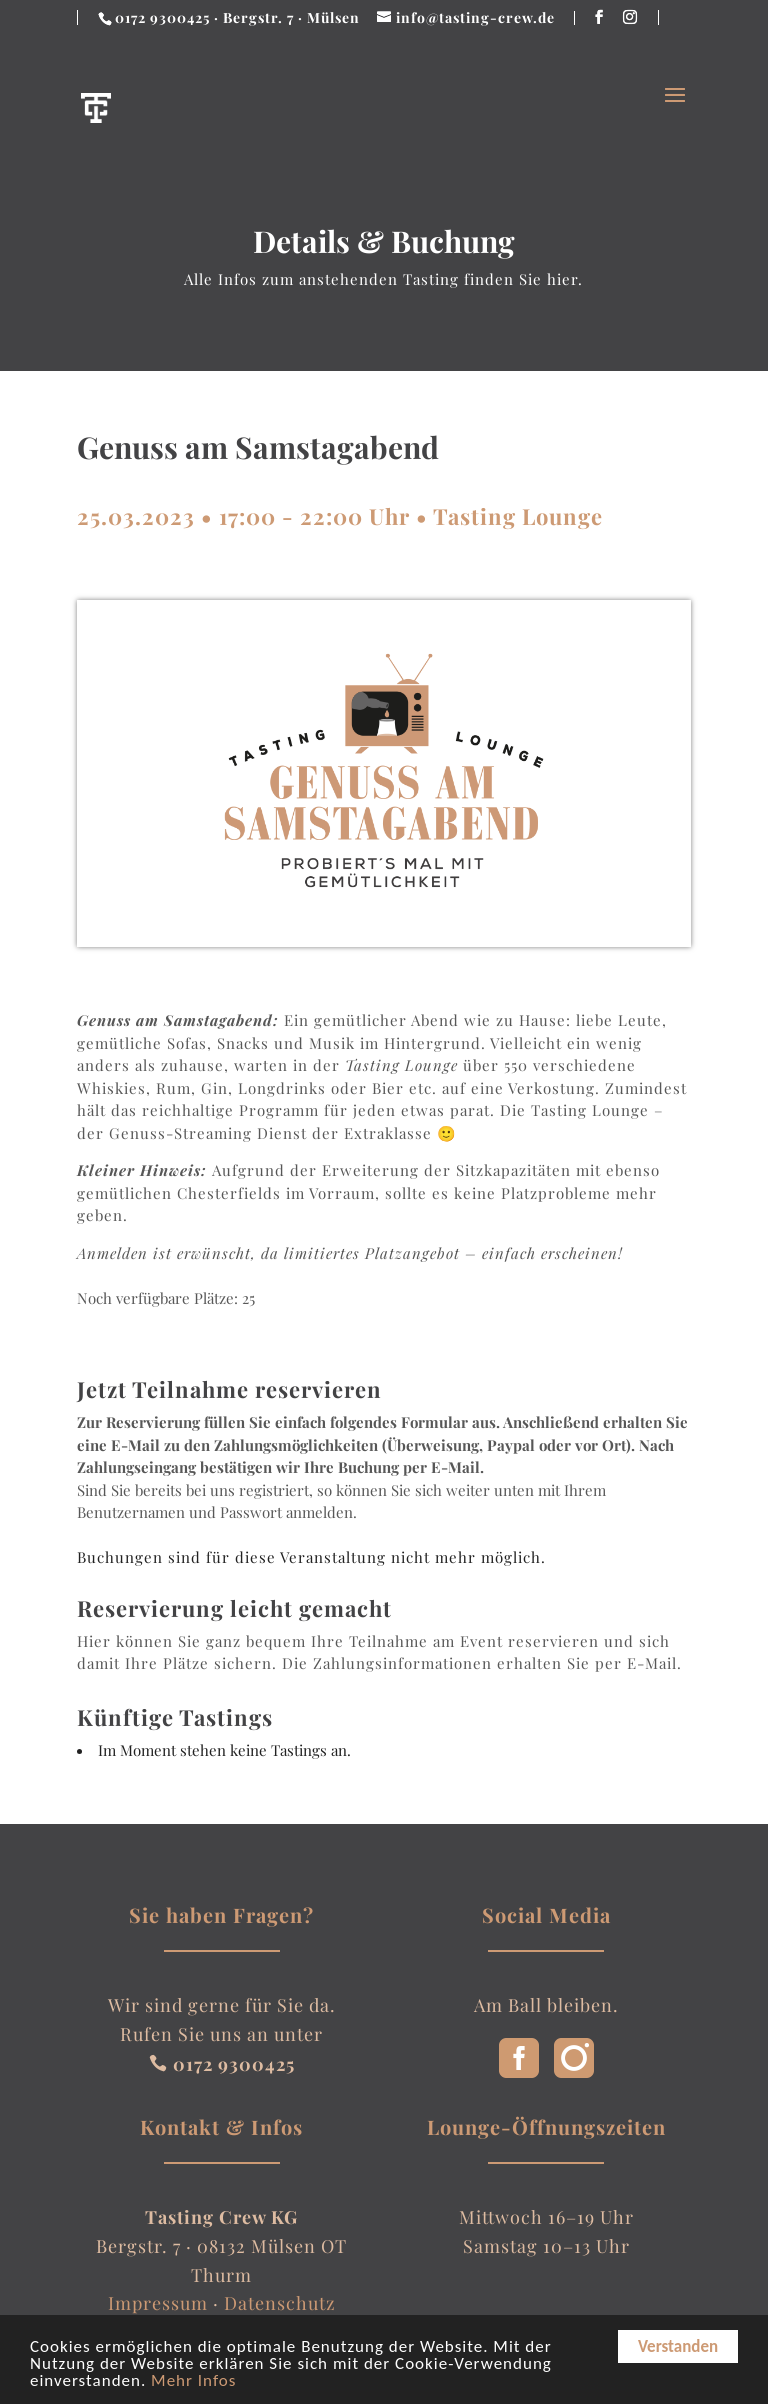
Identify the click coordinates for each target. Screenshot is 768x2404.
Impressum (158, 2303)
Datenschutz (280, 2303)
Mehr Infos (193, 2381)
